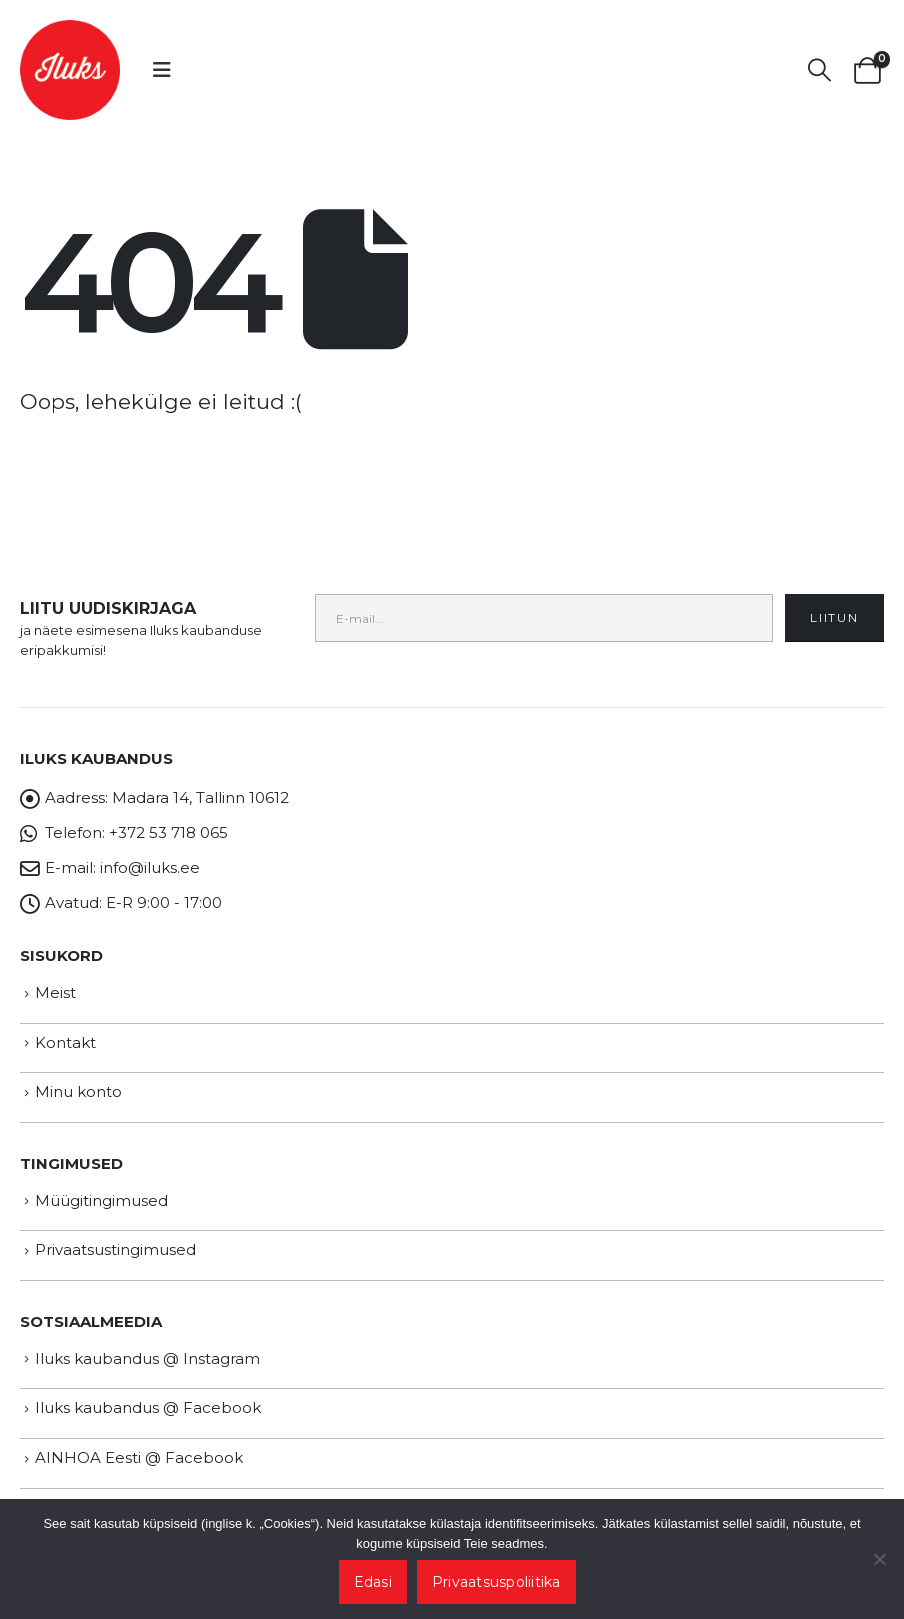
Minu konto (78, 1091)
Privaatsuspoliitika (496, 1582)
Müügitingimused (101, 1200)
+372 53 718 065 (168, 832)
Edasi (373, 1582)
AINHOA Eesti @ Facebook (139, 1457)
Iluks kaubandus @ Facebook (148, 1407)
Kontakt (65, 1042)
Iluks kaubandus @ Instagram (147, 1358)
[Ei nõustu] (879, 1559)
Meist (55, 992)
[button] (162, 70)
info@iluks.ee (150, 867)
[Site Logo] (70, 70)
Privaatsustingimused (115, 1249)
